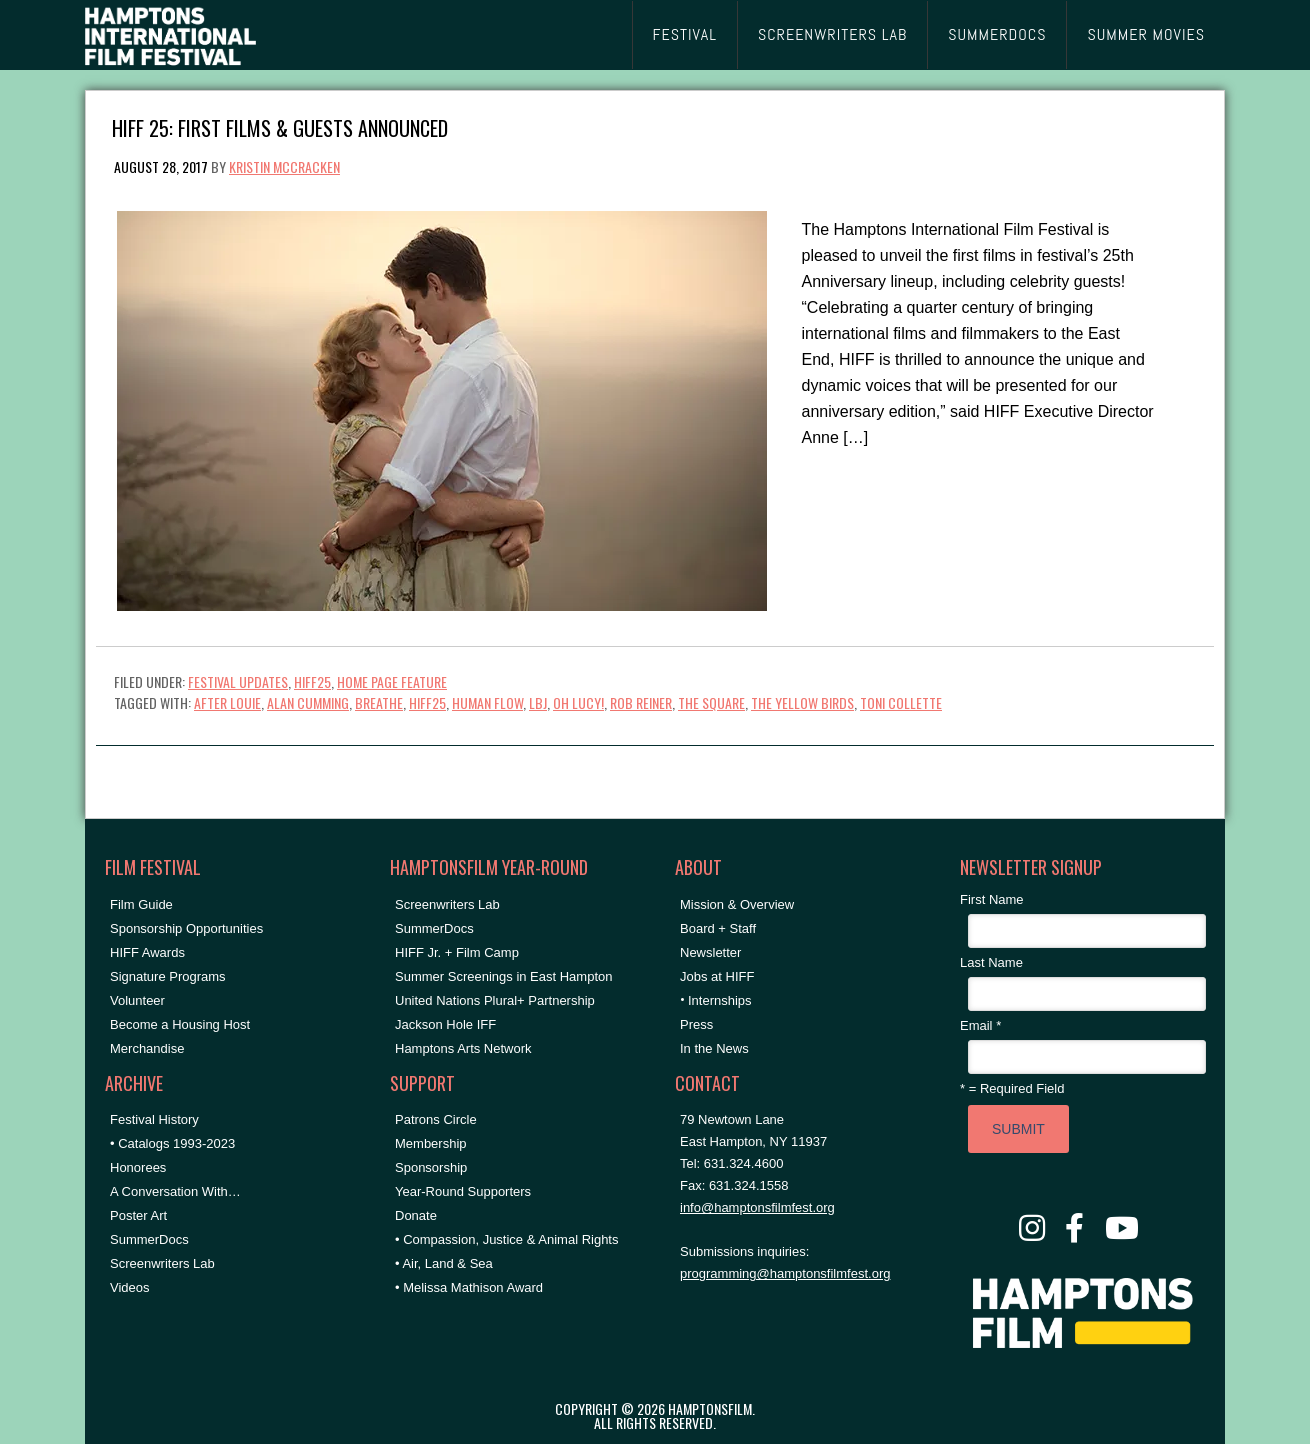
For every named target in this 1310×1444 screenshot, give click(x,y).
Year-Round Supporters (463, 1191)
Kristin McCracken (284, 166)
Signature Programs (168, 976)
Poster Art (138, 1215)
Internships (720, 1000)
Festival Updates (238, 681)
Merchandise (147, 1048)
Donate (416, 1215)
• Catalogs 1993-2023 (172, 1143)
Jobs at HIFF (717, 976)
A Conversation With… (175, 1191)
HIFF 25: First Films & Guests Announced (280, 126)
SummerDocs (149, 1239)
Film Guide (141, 904)
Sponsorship (431, 1167)
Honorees (138, 1167)
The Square (711, 702)
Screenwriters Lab (162, 1263)
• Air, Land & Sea (444, 1263)
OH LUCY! (578, 702)
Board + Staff (718, 928)
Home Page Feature (392, 681)
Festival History (154, 1119)
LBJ (538, 702)
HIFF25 (312, 681)
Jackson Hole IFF (445, 1024)
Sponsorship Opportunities (186, 928)
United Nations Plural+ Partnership (495, 1000)
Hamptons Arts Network (463, 1048)
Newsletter (710, 952)
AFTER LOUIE (227, 702)
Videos (130, 1287)
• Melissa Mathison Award (469, 1287)
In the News (714, 1048)
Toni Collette (901, 702)
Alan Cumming (308, 702)
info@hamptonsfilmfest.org (757, 1207)
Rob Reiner (641, 702)
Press (696, 1024)
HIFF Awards (147, 952)
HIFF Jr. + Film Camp (457, 952)
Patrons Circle (436, 1119)
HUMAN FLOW (487, 702)
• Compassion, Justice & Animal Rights (506, 1239)
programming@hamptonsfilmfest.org (785, 1273)
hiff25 (427, 702)
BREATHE (379, 702)
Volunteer (137, 1000)
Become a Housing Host (180, 1024)
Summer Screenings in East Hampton (503, 976)
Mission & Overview (737, 904)
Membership (431, 1143)
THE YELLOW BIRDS (802, 702)
